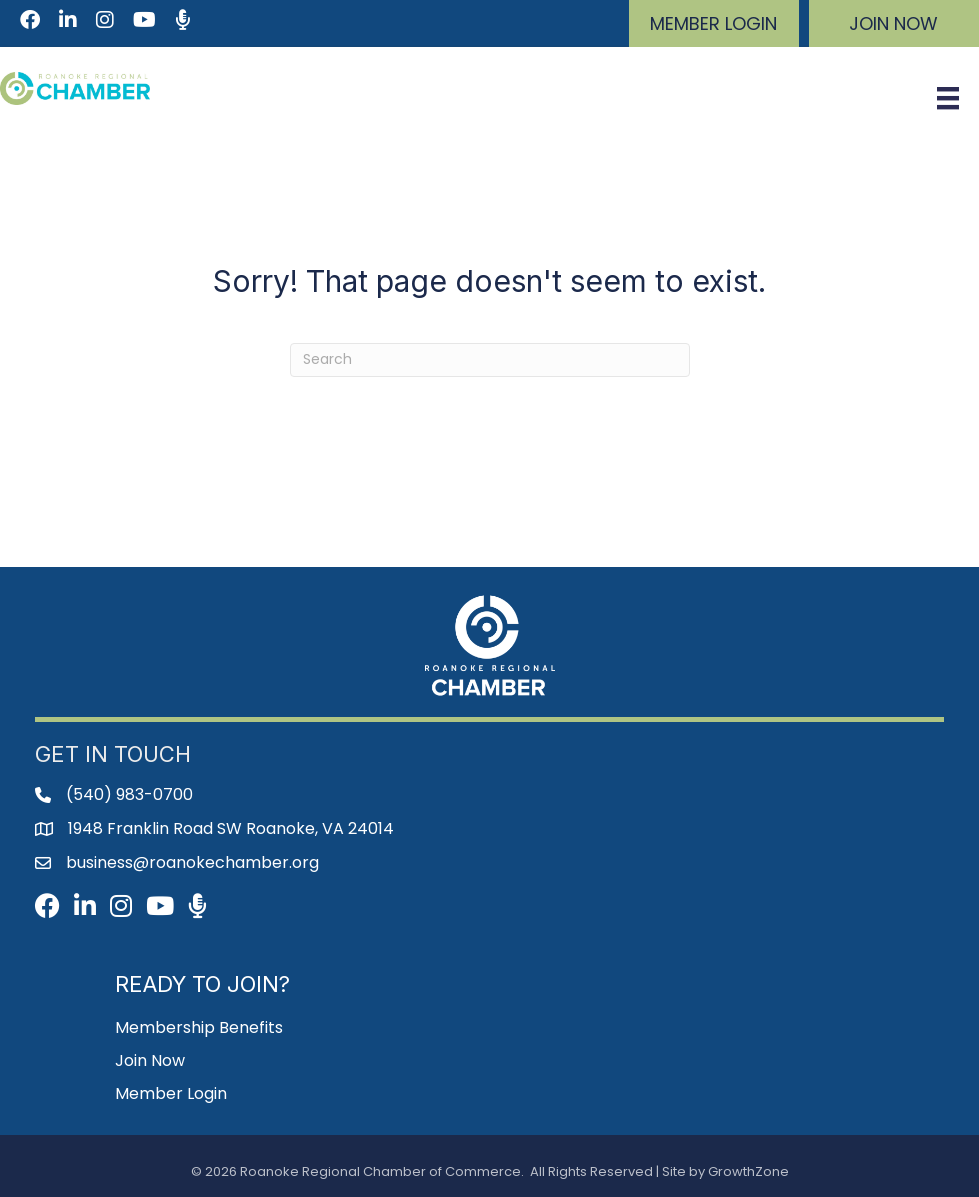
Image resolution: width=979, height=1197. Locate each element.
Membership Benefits (199, 1027)
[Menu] (948, 98)
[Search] (490, 360)
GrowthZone (748, 1171)
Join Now (150, 1060)
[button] (714, 23)
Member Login (171, 1093)
